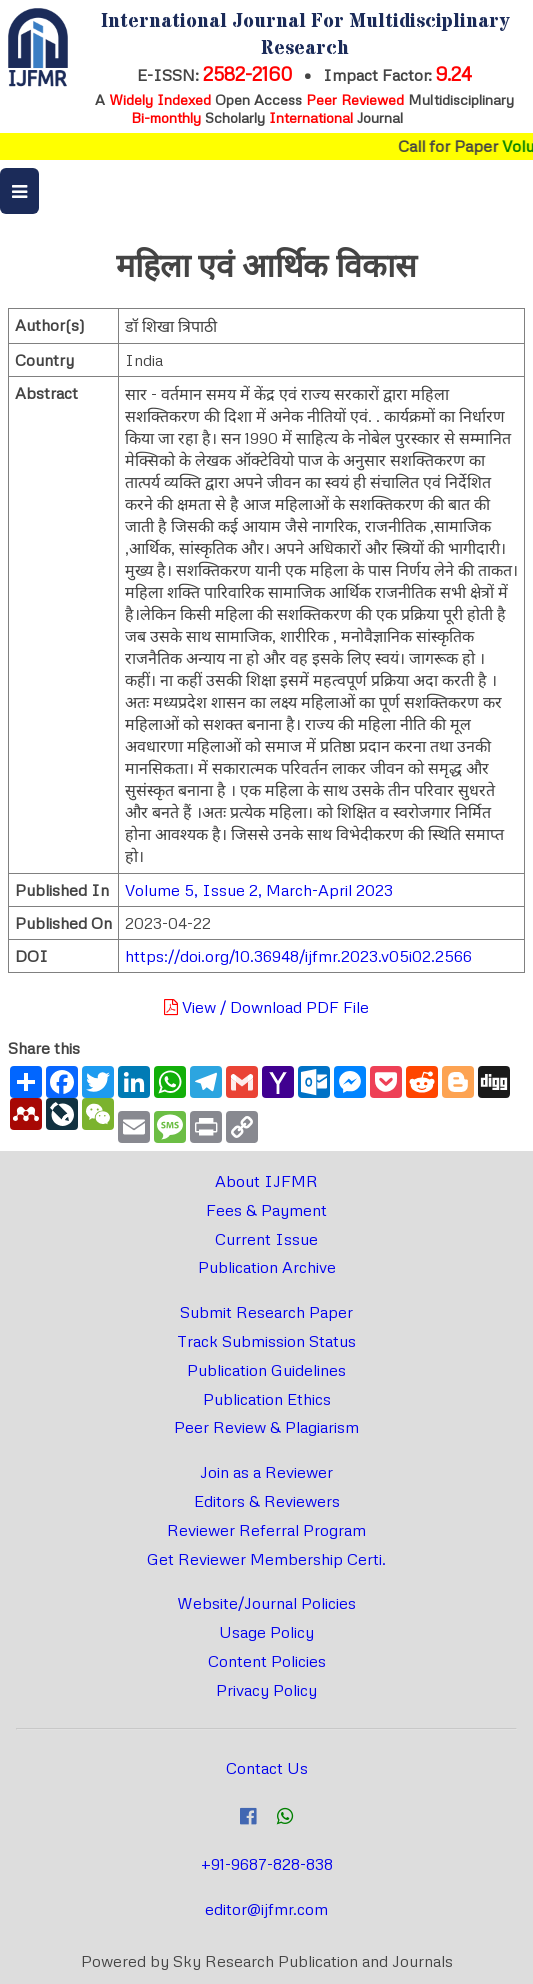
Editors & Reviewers (267, 1501)
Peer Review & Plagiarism (266, 1427)
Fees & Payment (266, 1210)
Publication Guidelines (266, 1370)
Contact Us (267, 1768)
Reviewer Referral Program (266, 1530)
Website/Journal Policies (266, 1603)
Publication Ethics (267, 1399)
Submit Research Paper (266, 1312)
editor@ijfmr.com (266, 1909)
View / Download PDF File (266, 1007)
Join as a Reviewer (266, 1472)
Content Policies (267, 1661)
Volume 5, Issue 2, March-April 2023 (259, 890)
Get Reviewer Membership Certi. (266, 1559)
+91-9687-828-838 (267, 1864)
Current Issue (266, 1239)
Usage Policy (266, 1632)
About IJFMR (266, 1181)
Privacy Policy (266, 1690)
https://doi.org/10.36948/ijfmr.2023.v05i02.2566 (298, 956)
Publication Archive (267, 1267)
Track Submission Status (266, 1341)
